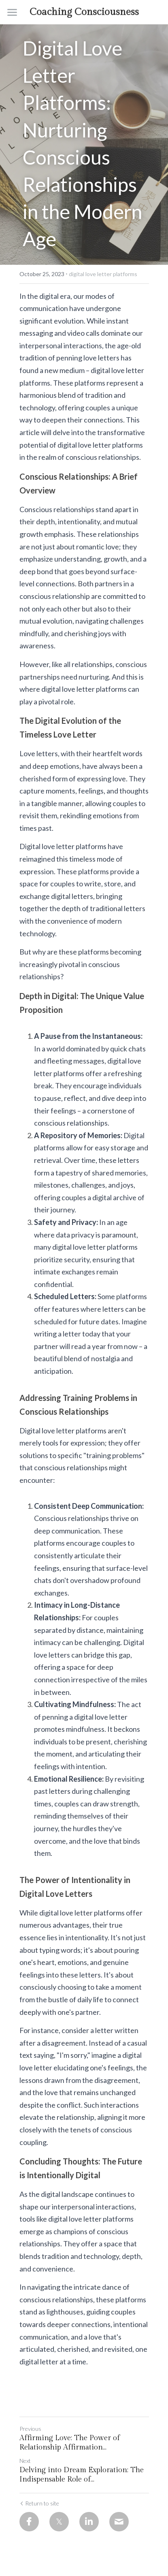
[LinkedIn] (89, 2521)
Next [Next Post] (25, 2460)
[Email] (119, 2521)
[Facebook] (29, 2521)
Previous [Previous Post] (30, 2428)
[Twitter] (59, 2521)
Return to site (39, 2503)
